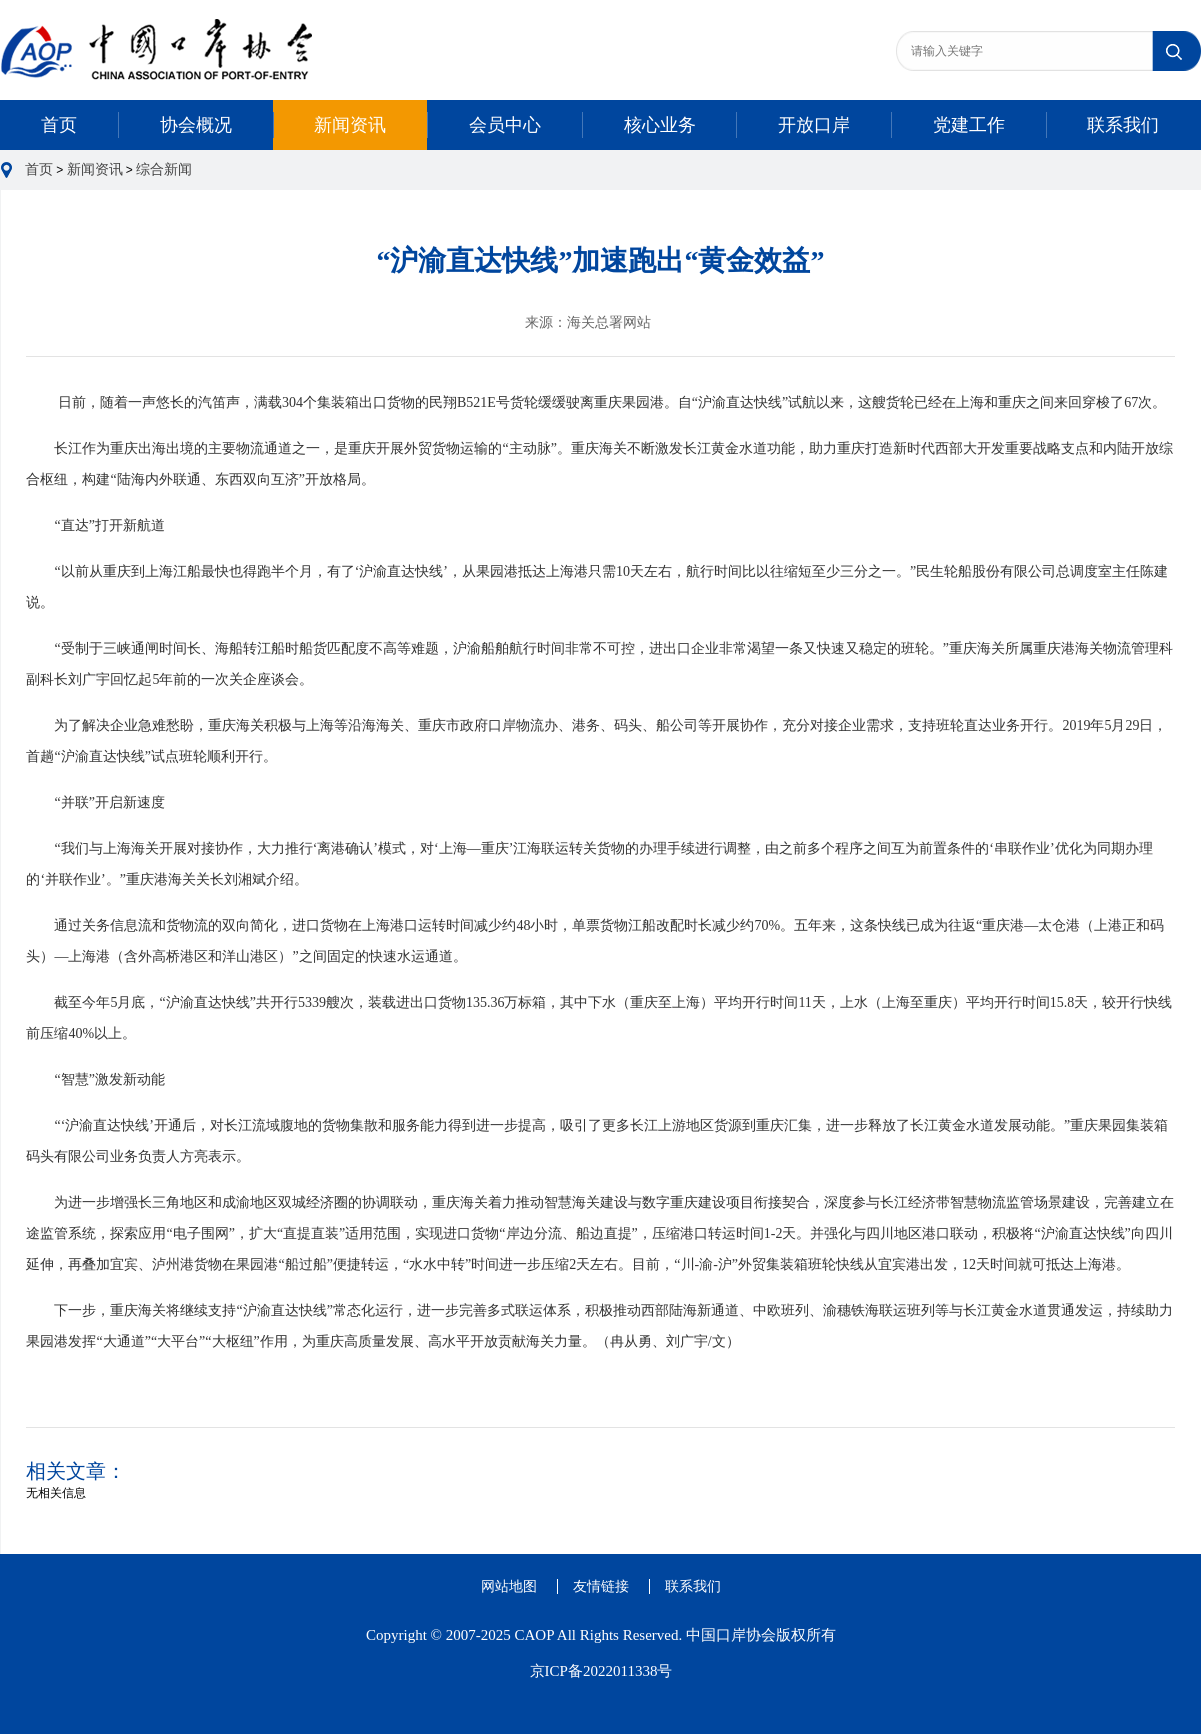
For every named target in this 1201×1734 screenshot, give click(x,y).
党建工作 (969, 125)
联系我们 (1123, 125)
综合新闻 (164, 169)
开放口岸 (814, 125)
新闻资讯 (350, 125)
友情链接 (601, 1586)
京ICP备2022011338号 (601, 1671)
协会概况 (196, 125)
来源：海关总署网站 (588, 322)
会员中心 (505, 125)
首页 (59, 125)
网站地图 (509, 1586)
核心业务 (660, 125)
